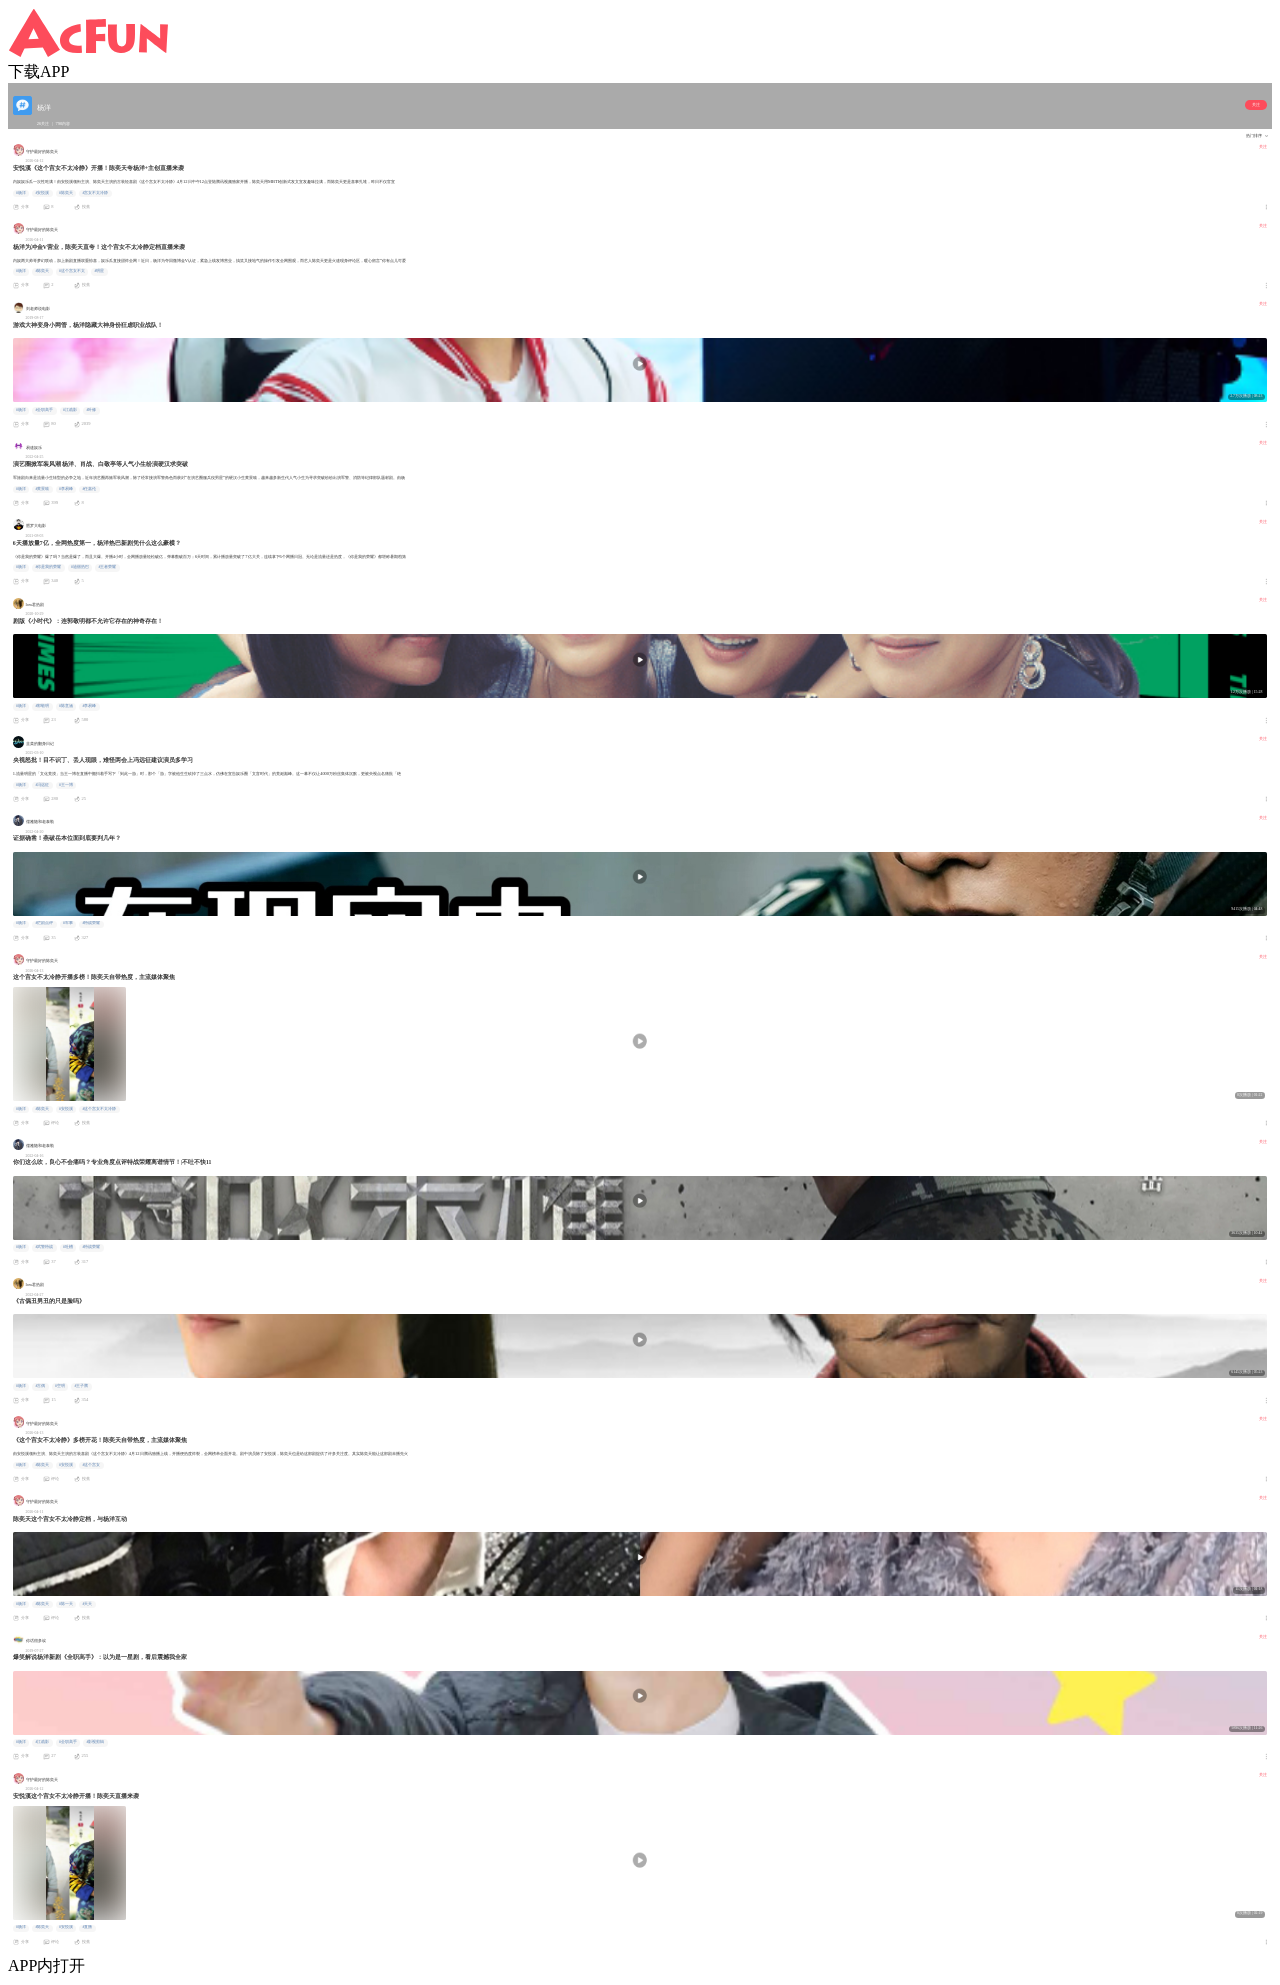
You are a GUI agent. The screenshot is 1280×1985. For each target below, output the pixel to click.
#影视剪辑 (95, 1742)
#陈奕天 (66, 193)
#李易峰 (66, 489)
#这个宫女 (91, 1465)
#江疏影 (70, 410)
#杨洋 (21, 193)
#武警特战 (44, 1247)
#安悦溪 (42, 193)
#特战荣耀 (91, 923)
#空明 (60, 1386)
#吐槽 (68, 1247)
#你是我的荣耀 (48, 567)
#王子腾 (81, 1386)
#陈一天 (66, 1604)
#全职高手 (44, 410)
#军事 (68, 923)
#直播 (87, 1927)
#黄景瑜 (42, 489)
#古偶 (40, 1386)
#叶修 (91, 410)
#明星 (99, 271)
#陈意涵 (66, 706)
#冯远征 (42, 785)
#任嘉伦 (89, 489)
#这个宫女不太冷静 (99, 1109)
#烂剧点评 (44, 923)
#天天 (87, 1604)
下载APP (38, 71)
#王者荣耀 (107, 567)
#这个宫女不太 (72, 271)
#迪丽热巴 (80, 567)
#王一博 (66, 785)
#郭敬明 (42, 706)
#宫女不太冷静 (95, 193)
